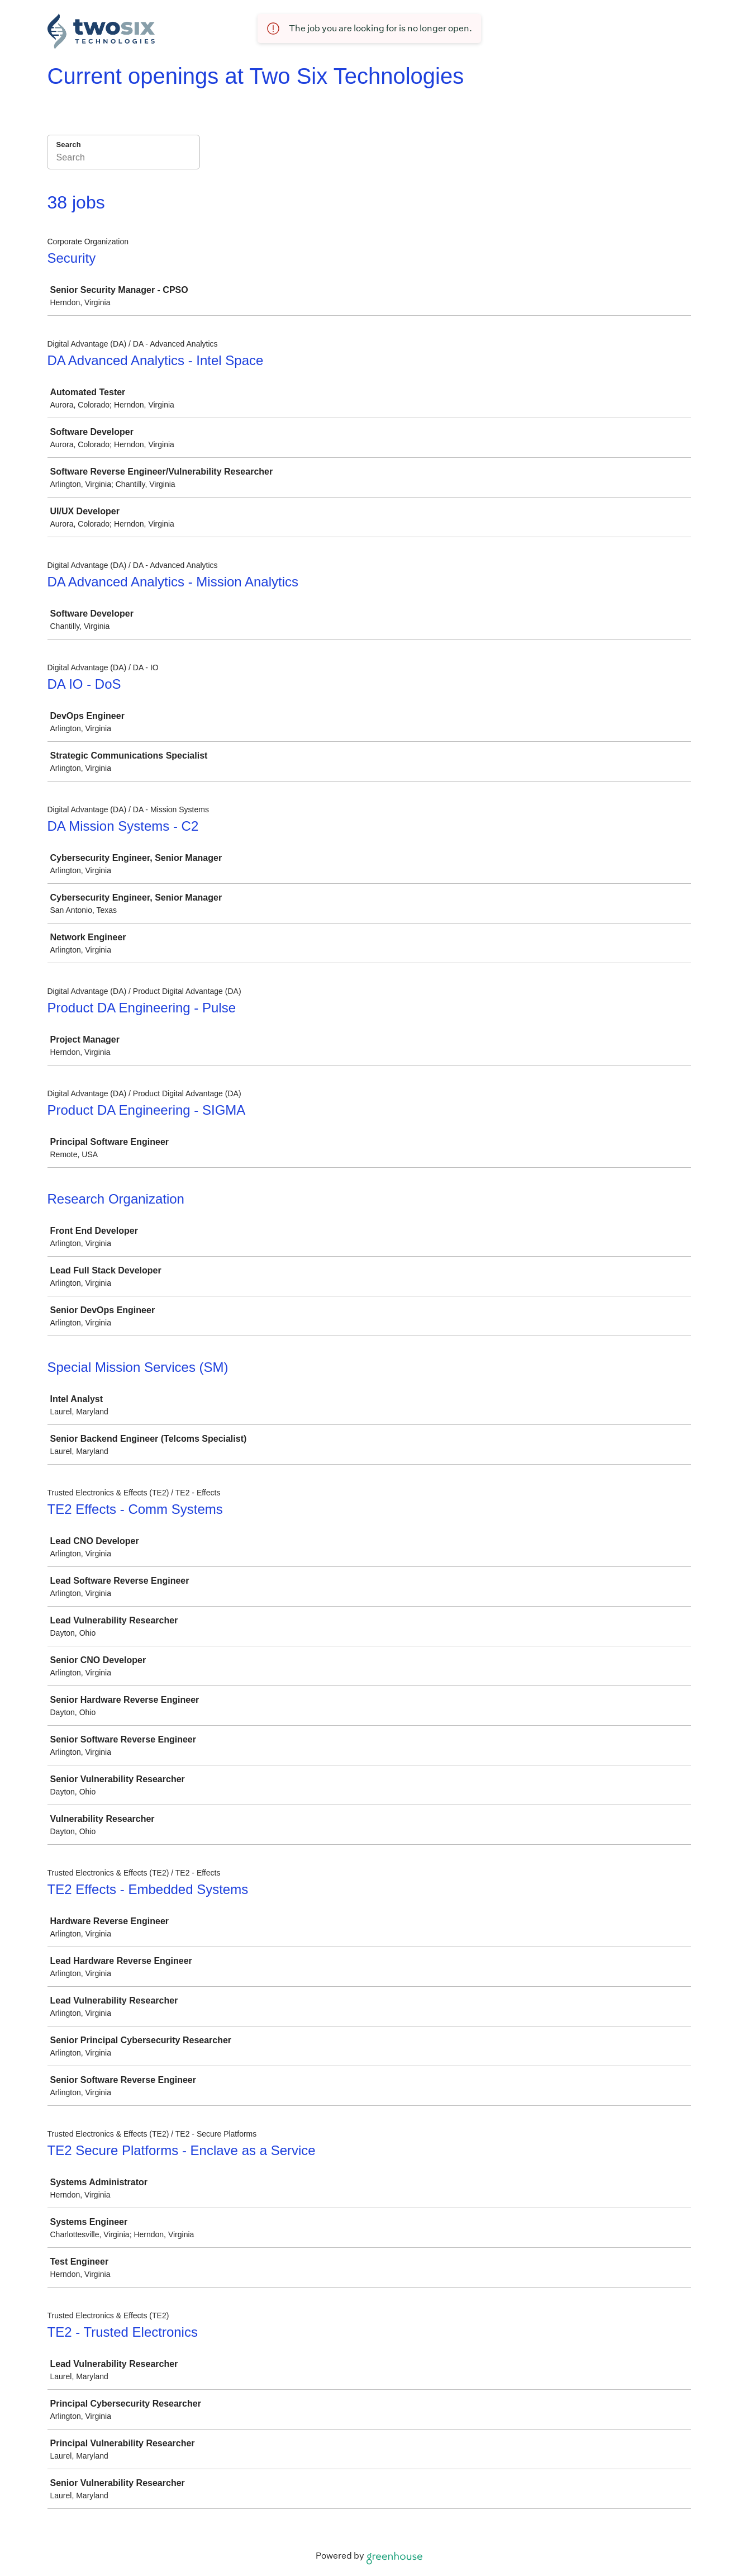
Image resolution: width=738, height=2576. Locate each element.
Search (68, 144)
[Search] (123, 159)
